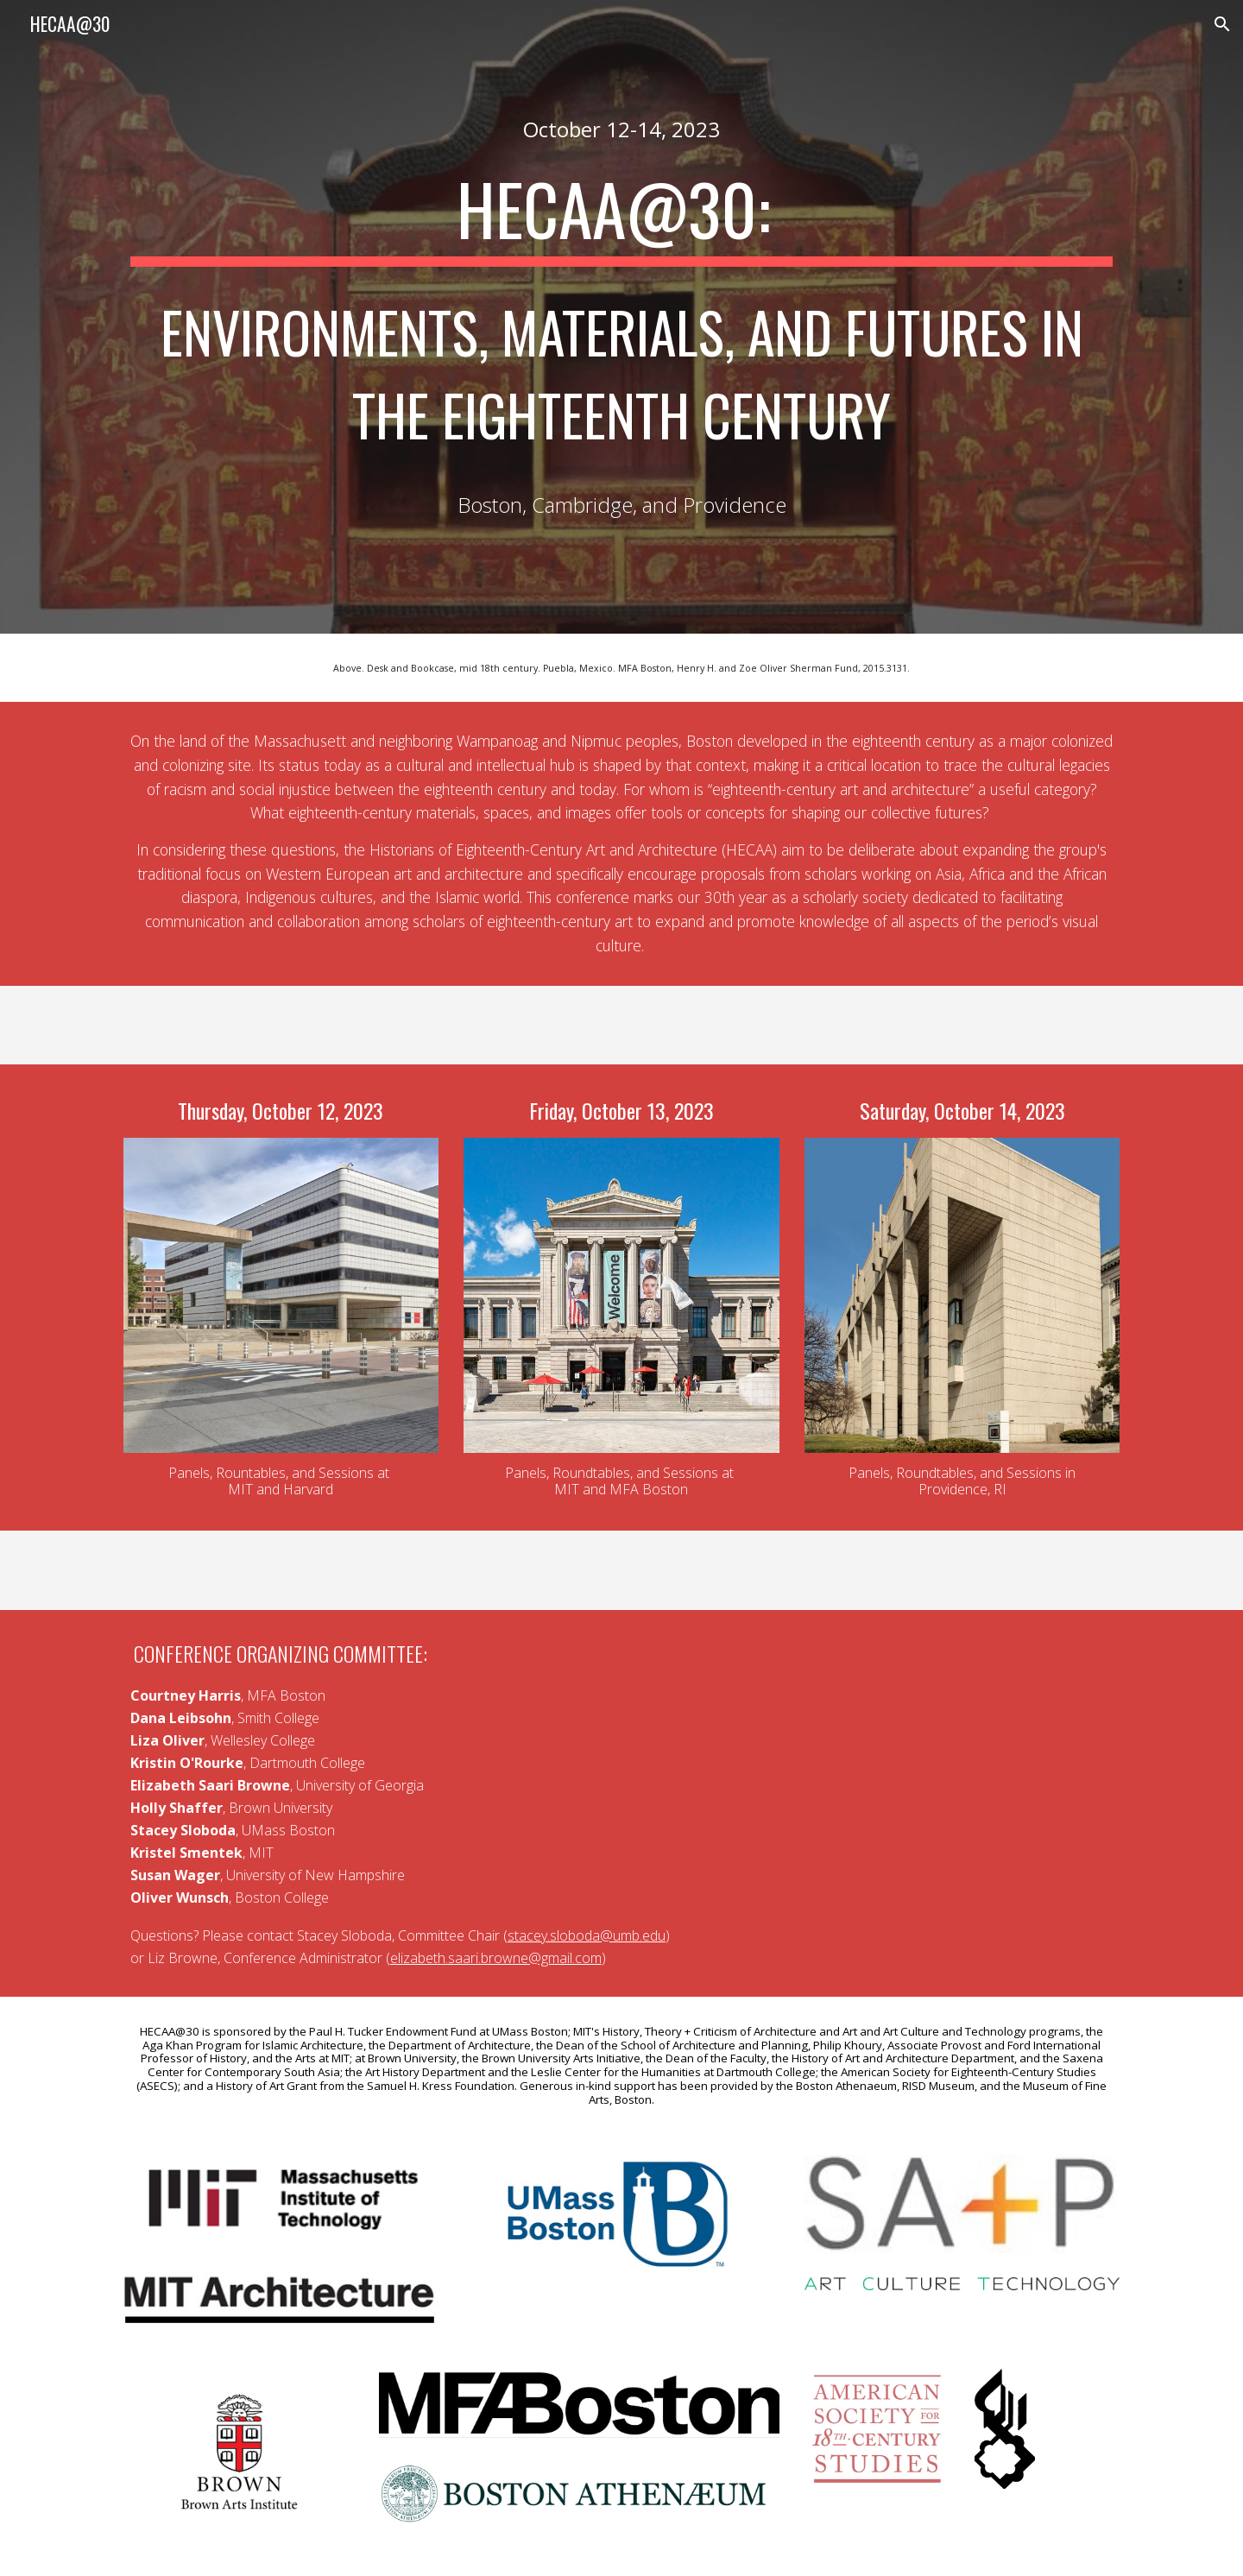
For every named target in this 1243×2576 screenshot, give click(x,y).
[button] (1222, 24)
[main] (621, 129)
